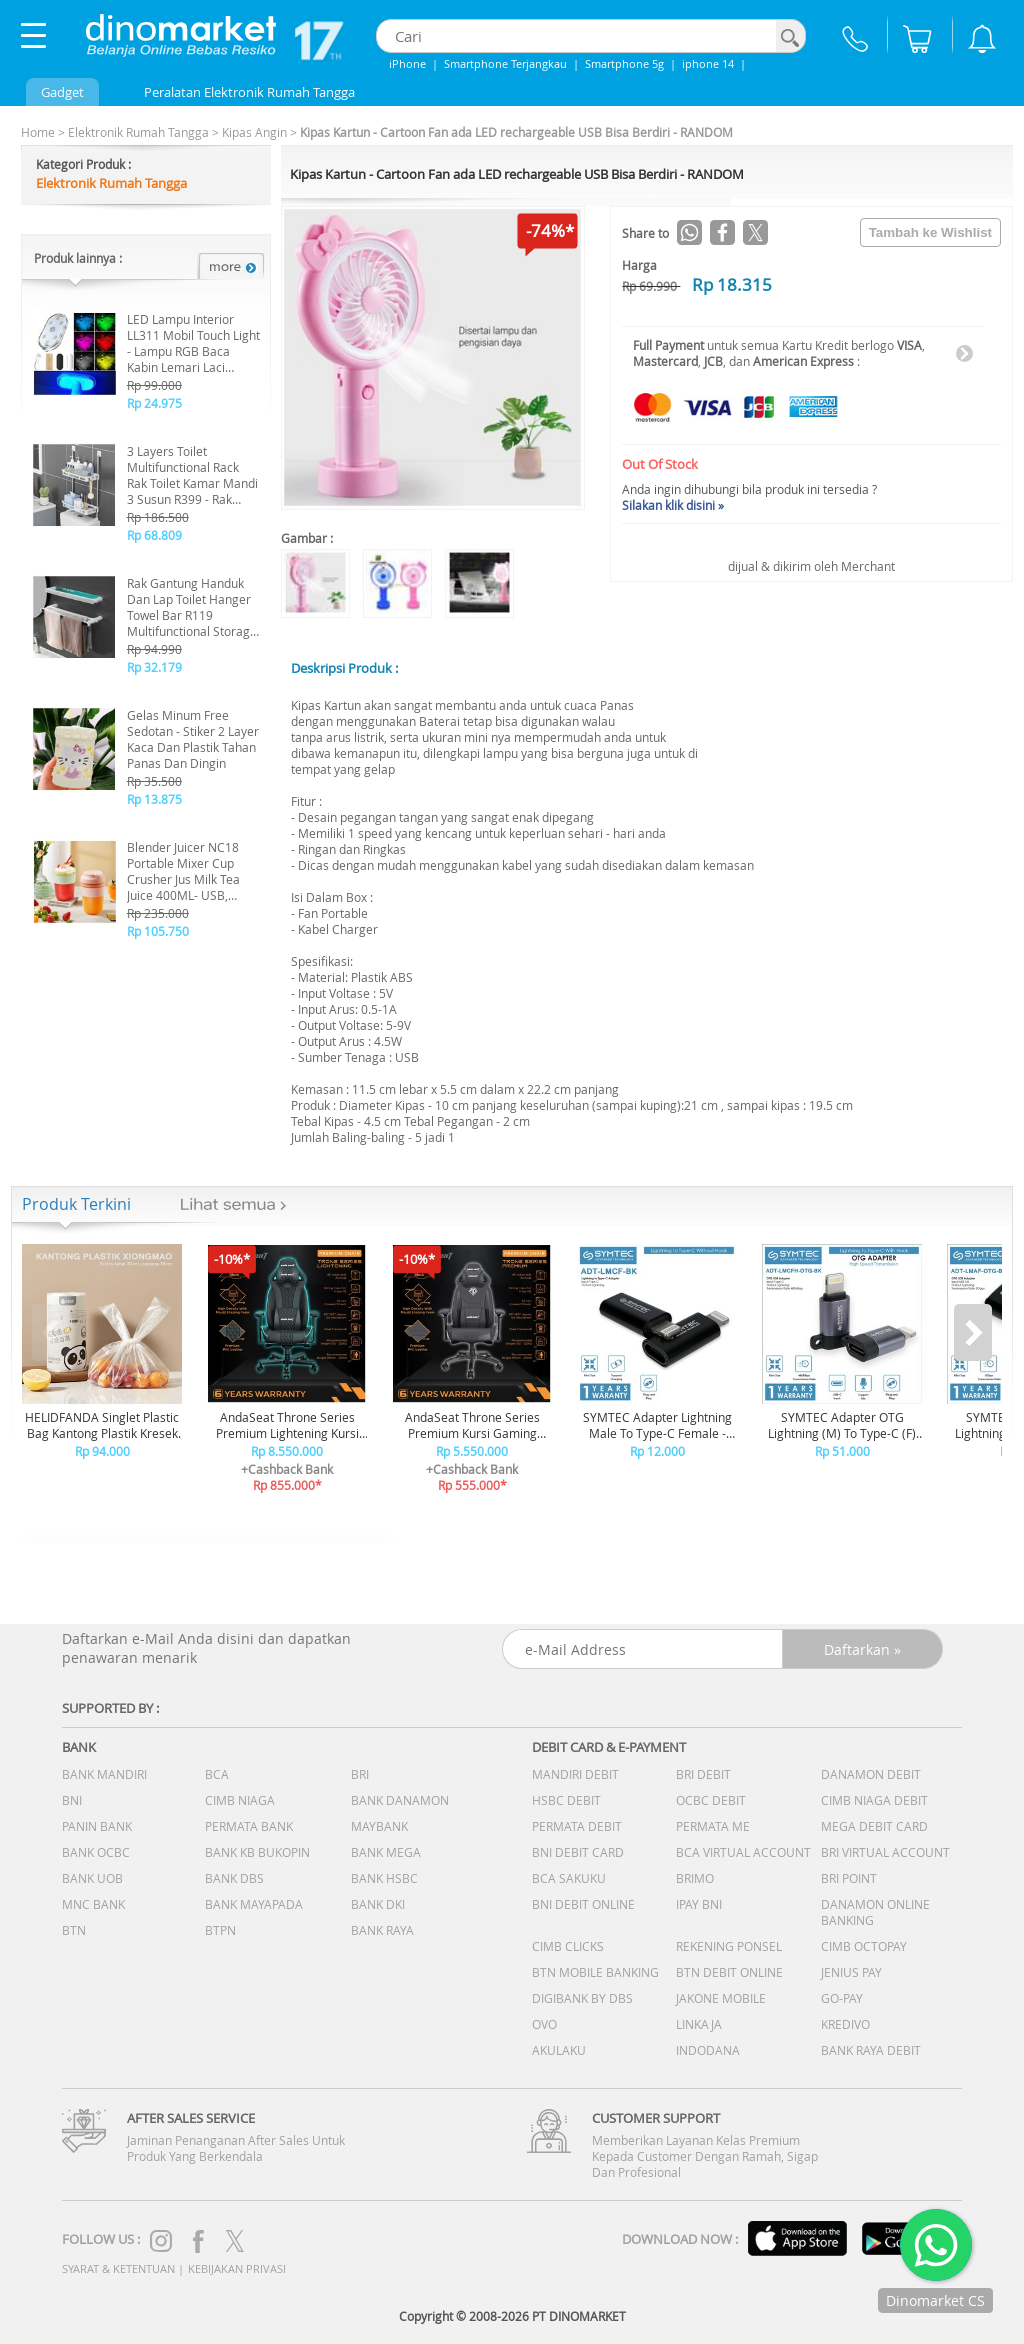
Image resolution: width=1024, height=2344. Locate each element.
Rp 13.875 (154, 799)
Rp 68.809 (154, 535)
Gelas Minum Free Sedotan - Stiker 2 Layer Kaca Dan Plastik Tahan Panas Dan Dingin (193, 739)
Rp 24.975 (154, 403)
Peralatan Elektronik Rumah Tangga (249, 92)
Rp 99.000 (154, 385)
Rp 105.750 (158, 931)
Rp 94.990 (154, 649)
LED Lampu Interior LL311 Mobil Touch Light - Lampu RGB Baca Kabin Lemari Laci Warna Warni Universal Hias (193, 343)
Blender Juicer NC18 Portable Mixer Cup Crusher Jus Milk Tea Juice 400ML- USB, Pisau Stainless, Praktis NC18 (190, 871)
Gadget (62, 92)
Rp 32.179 (154, 667)
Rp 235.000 (158, 913)
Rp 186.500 (158, 517)
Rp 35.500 (154, 781)
